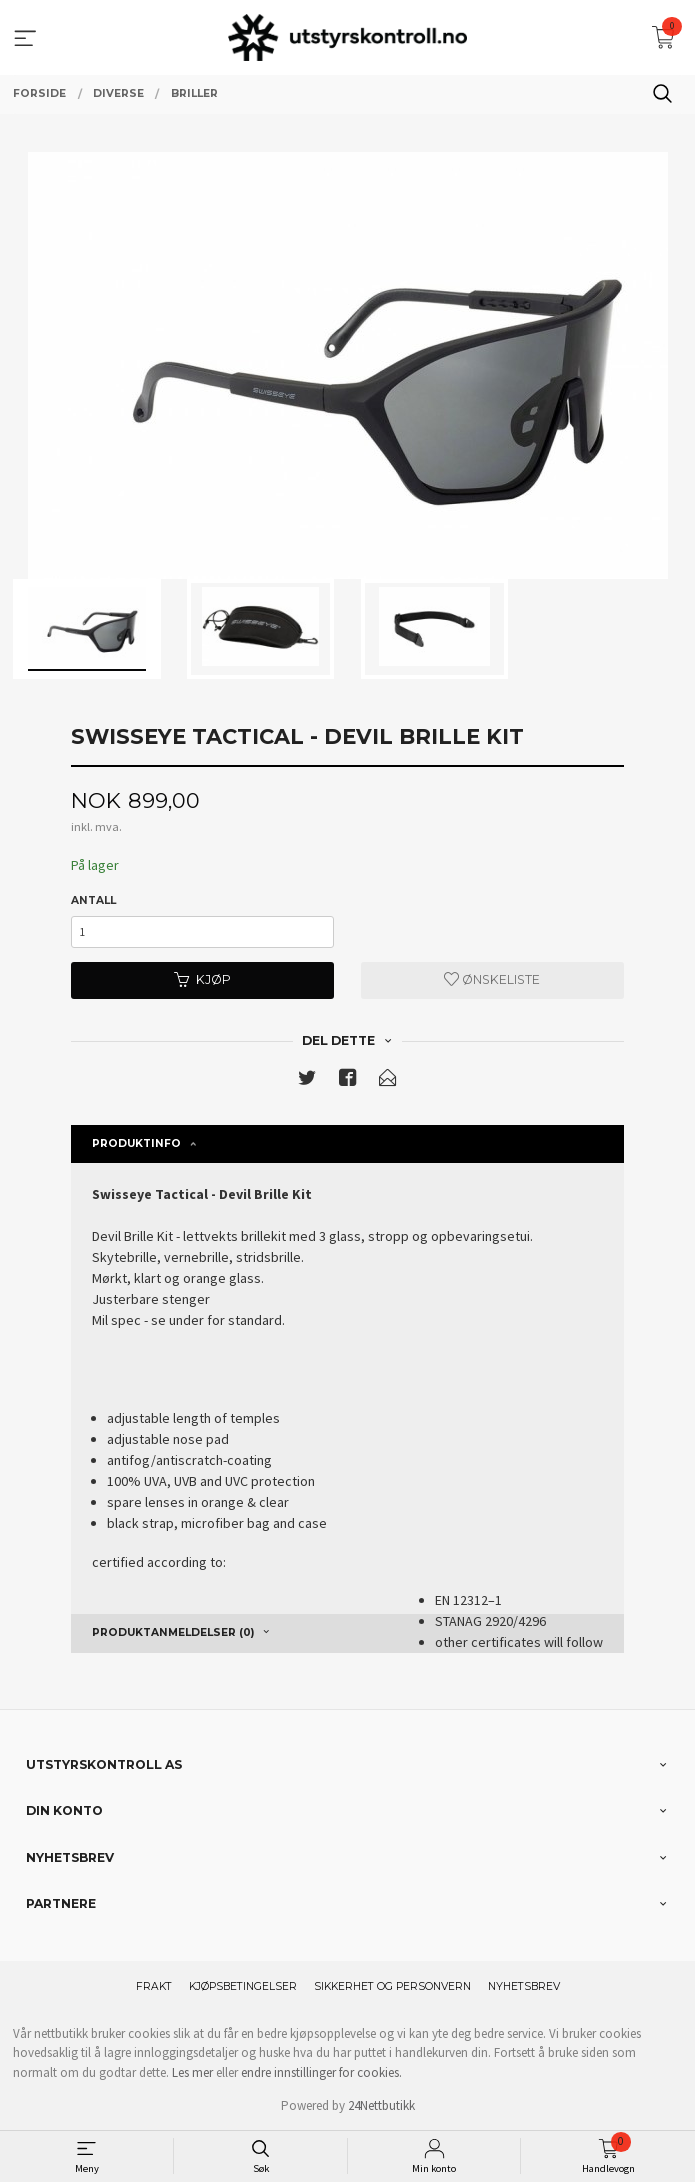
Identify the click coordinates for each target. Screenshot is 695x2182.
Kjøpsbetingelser (243, 1986)
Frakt (154, 1986)
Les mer (192, 2072)
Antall (93, 900)
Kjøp (202, 979)
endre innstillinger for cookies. (321, 2072)
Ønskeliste (492, 979)
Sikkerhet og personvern (392, 1986)
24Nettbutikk (381, 2105)
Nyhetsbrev (524, 1986)
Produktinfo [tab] (136, 1143)
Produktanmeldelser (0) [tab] (173, 1632)
